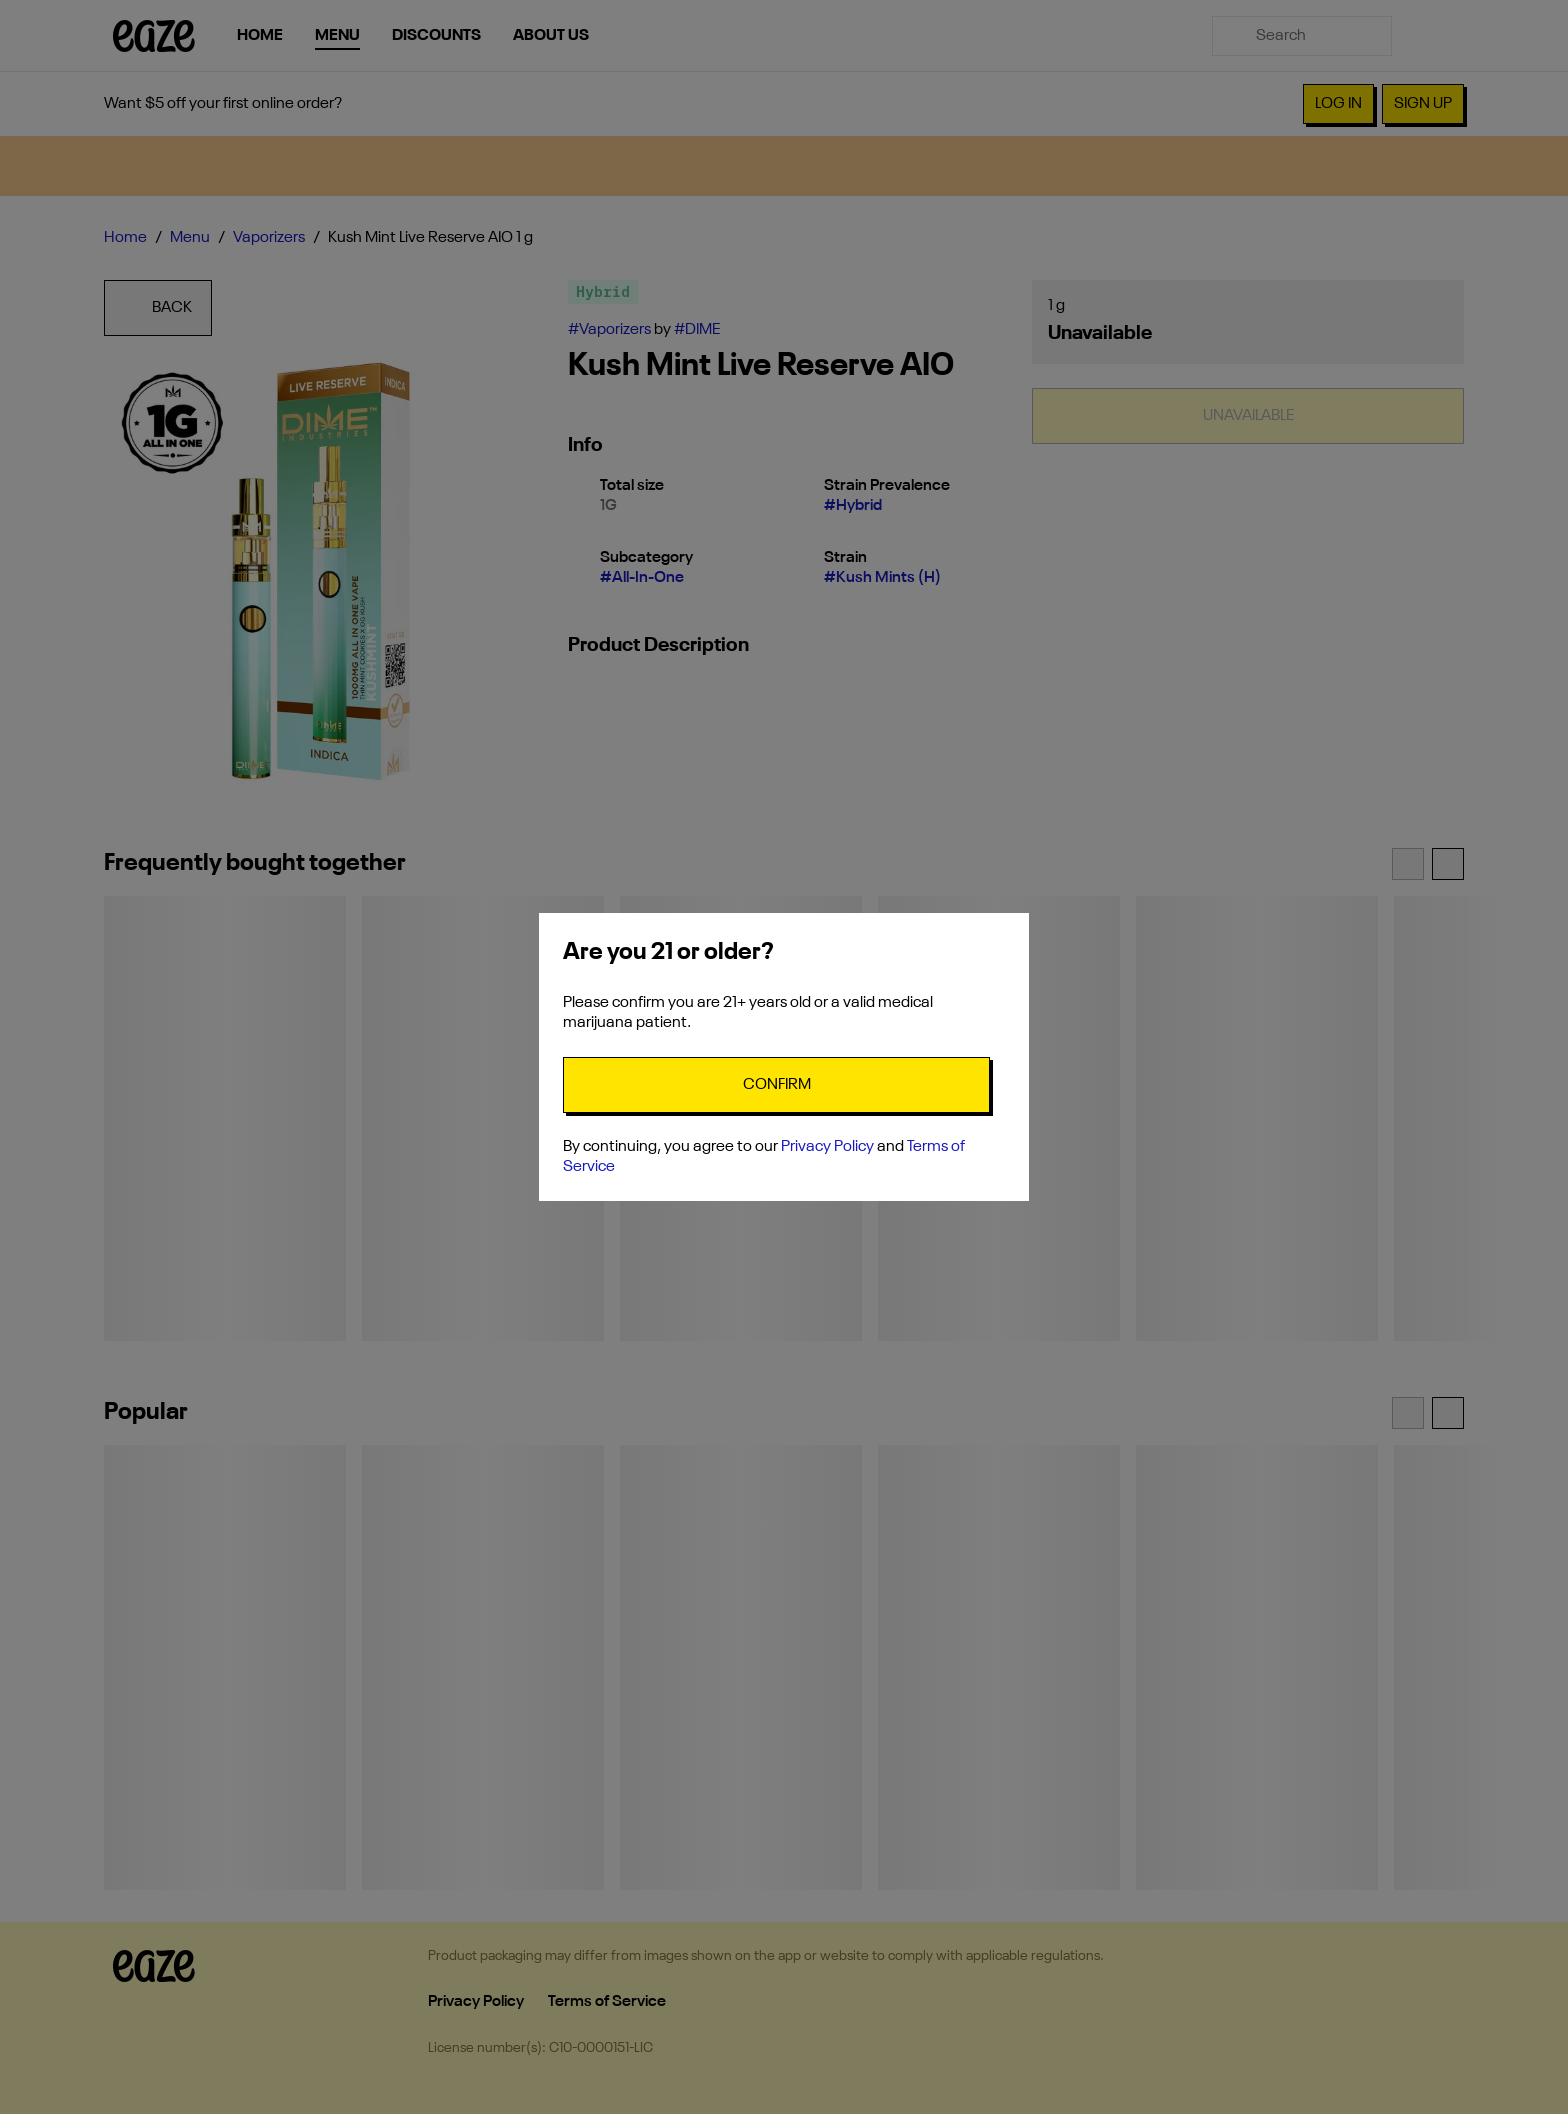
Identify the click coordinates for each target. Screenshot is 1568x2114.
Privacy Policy (827, 1147)
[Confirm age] (776, 1085)
